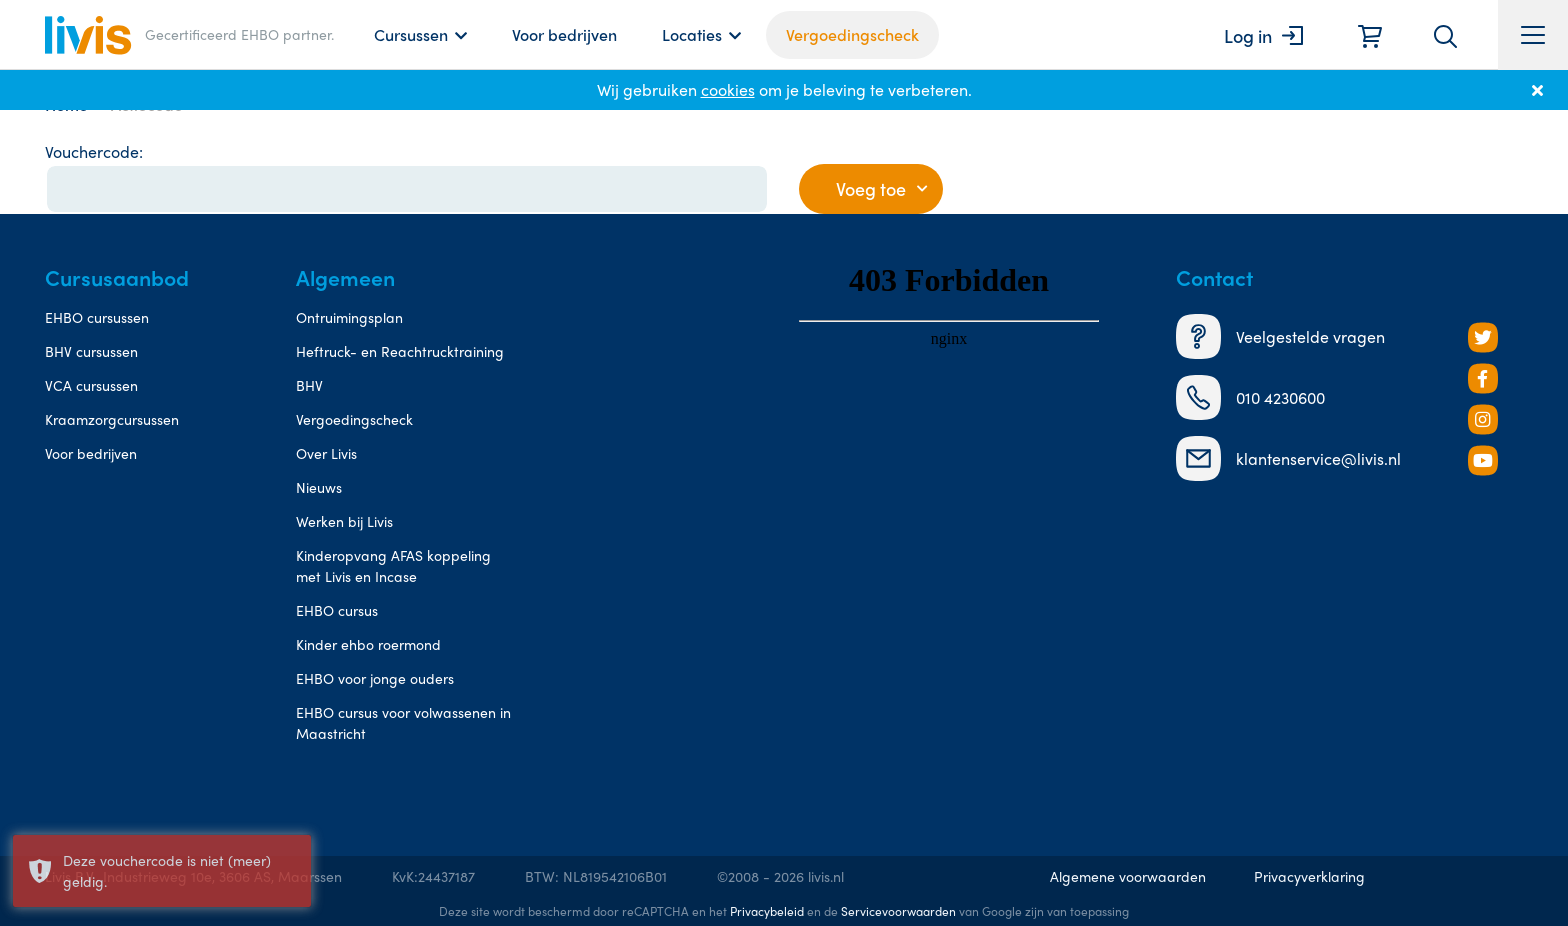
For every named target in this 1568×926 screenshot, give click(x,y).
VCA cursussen (91, 385)
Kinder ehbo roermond (368, 644)
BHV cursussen (91, 351)
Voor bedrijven (564, 34)
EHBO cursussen (97, 317)
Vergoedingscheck (852, 34)
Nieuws (319, 487)
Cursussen (411, 34)
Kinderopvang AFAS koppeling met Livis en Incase (393, 565)
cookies (728, 89)
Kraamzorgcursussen (112, 419)
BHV (309, 385)
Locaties (692, 34)
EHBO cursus (337, 610)
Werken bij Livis (344, 521)
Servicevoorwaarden (898, 911)
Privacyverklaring (1309, 876)
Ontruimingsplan (349, 317)
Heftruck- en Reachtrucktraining (400, 351)
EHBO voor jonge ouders (375, 678)
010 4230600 (1250, 397)
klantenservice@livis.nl (1288, 458)
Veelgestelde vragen (1280, 336)
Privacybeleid (767, 911)
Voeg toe (871, 188)
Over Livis (326, 453)
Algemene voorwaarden (1128, 876)
